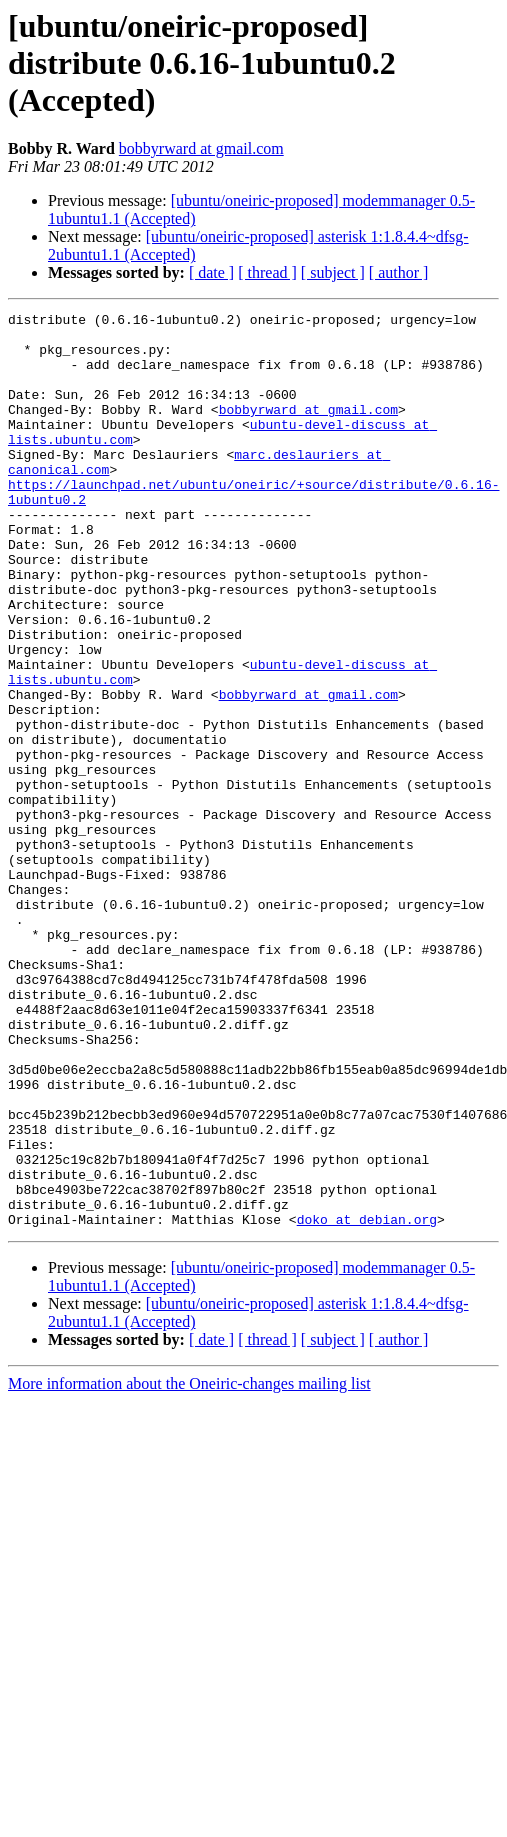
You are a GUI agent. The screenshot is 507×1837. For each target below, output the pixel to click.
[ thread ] (267, 272)
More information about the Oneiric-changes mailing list (189, 1566)
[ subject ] (333, 272)
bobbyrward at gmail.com (201, 148)
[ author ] (399, 272)
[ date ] (211, 272)
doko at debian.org (367, 1402)
